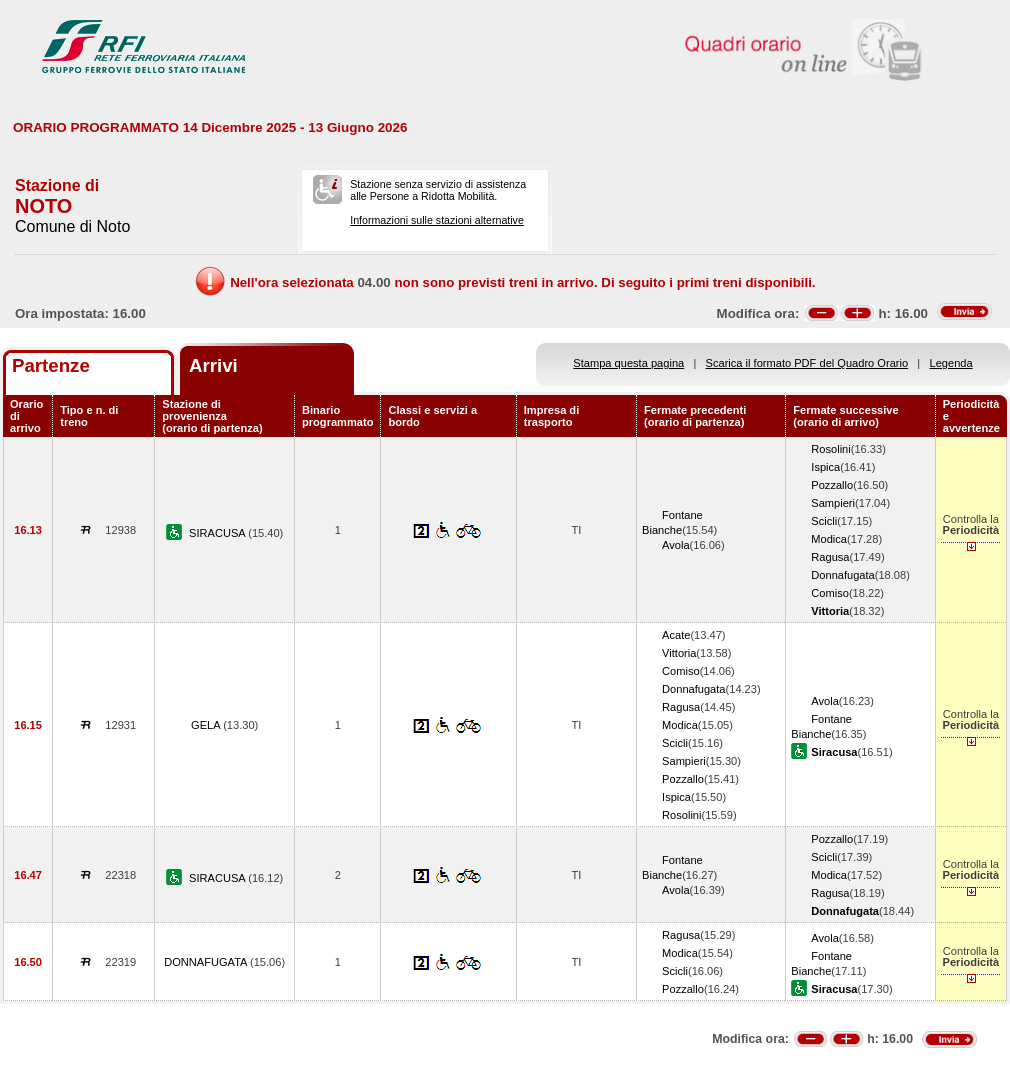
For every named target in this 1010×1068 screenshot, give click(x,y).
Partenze (51, 365)
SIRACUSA (218, 533)
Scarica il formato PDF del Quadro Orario (807, 363)
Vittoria (679, 653)
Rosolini (830, 449)
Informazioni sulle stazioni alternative (437, 220)
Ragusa (830, 557)
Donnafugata (842, 575)
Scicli (824, 521)
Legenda (951, 363)
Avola (676, 545)
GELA (207, 725)
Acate (676, 635)
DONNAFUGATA (207, 962)
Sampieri (833, 503)
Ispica (825, 467)
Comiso (830, 593)
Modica (829, 539)
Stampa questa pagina (628, 363)
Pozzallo (832, 485)
